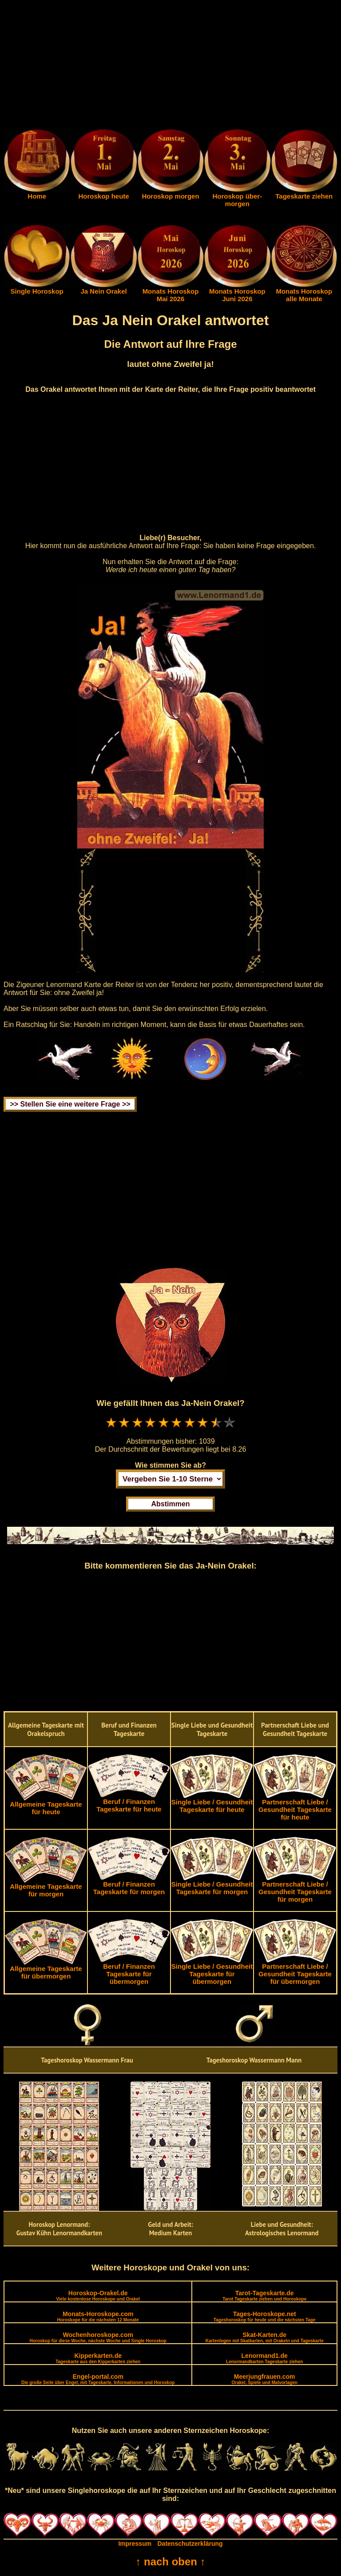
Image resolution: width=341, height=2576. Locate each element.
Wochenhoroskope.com (98, 2337)
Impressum (134, 2543)
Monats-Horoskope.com (98, 2316)
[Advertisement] (170, 66)
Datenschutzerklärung (190, 2543)
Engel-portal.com (97, 2379)
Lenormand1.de (264, 2358)
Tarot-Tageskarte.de (264, 2295)
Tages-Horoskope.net (265, 2316)
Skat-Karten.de (265, 2337)
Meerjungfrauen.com (264, 2379)
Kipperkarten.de (98, 2358)
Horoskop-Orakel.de (98, 2295)
